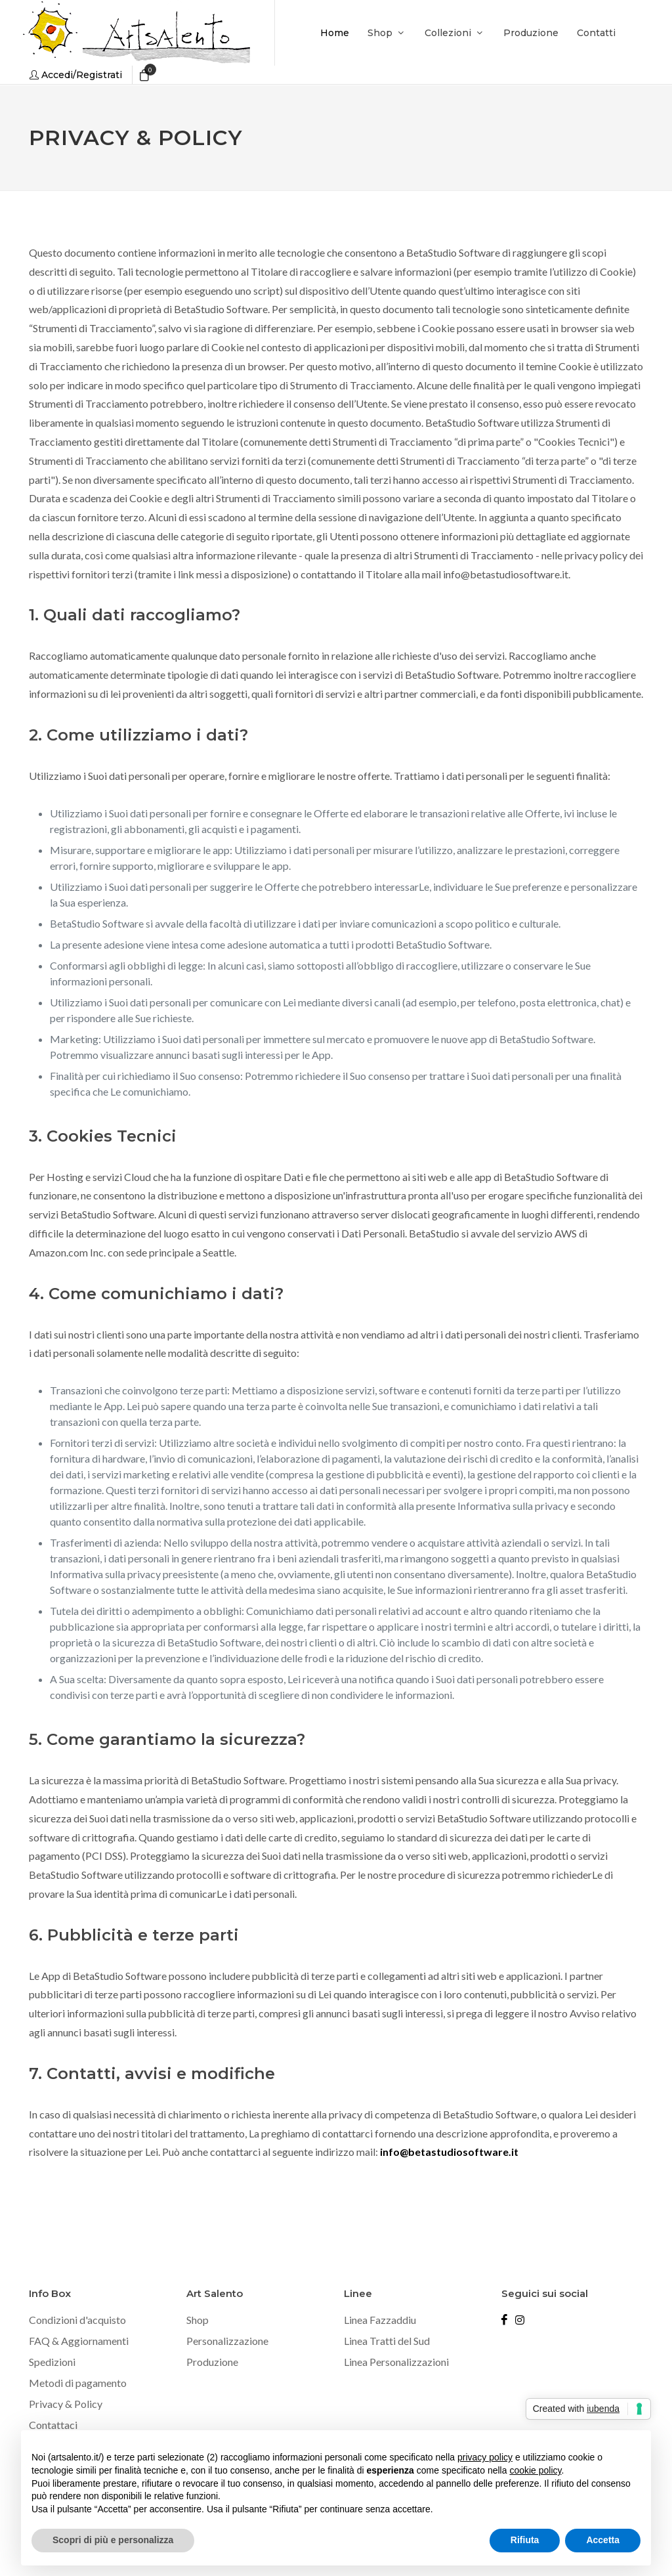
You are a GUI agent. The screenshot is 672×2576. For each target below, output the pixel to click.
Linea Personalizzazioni (396, 2361)
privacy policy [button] (485, 2457)
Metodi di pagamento (78, 2382)
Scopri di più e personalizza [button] (112, 2540)
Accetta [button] (603, 2540)
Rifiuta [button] (525, 2540)
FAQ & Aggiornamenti (79, 2340)
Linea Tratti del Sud (387, 2340)
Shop (197, 2319)
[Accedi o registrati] (76, 74)
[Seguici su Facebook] (504, 2320)
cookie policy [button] (535, 2470)
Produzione (212, 2361)
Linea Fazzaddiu (380, 2319)
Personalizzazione (227, 2340)
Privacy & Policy (65, 2403)
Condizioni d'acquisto (77, 2319)
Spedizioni (52, 2361)
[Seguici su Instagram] (519, 2320)
